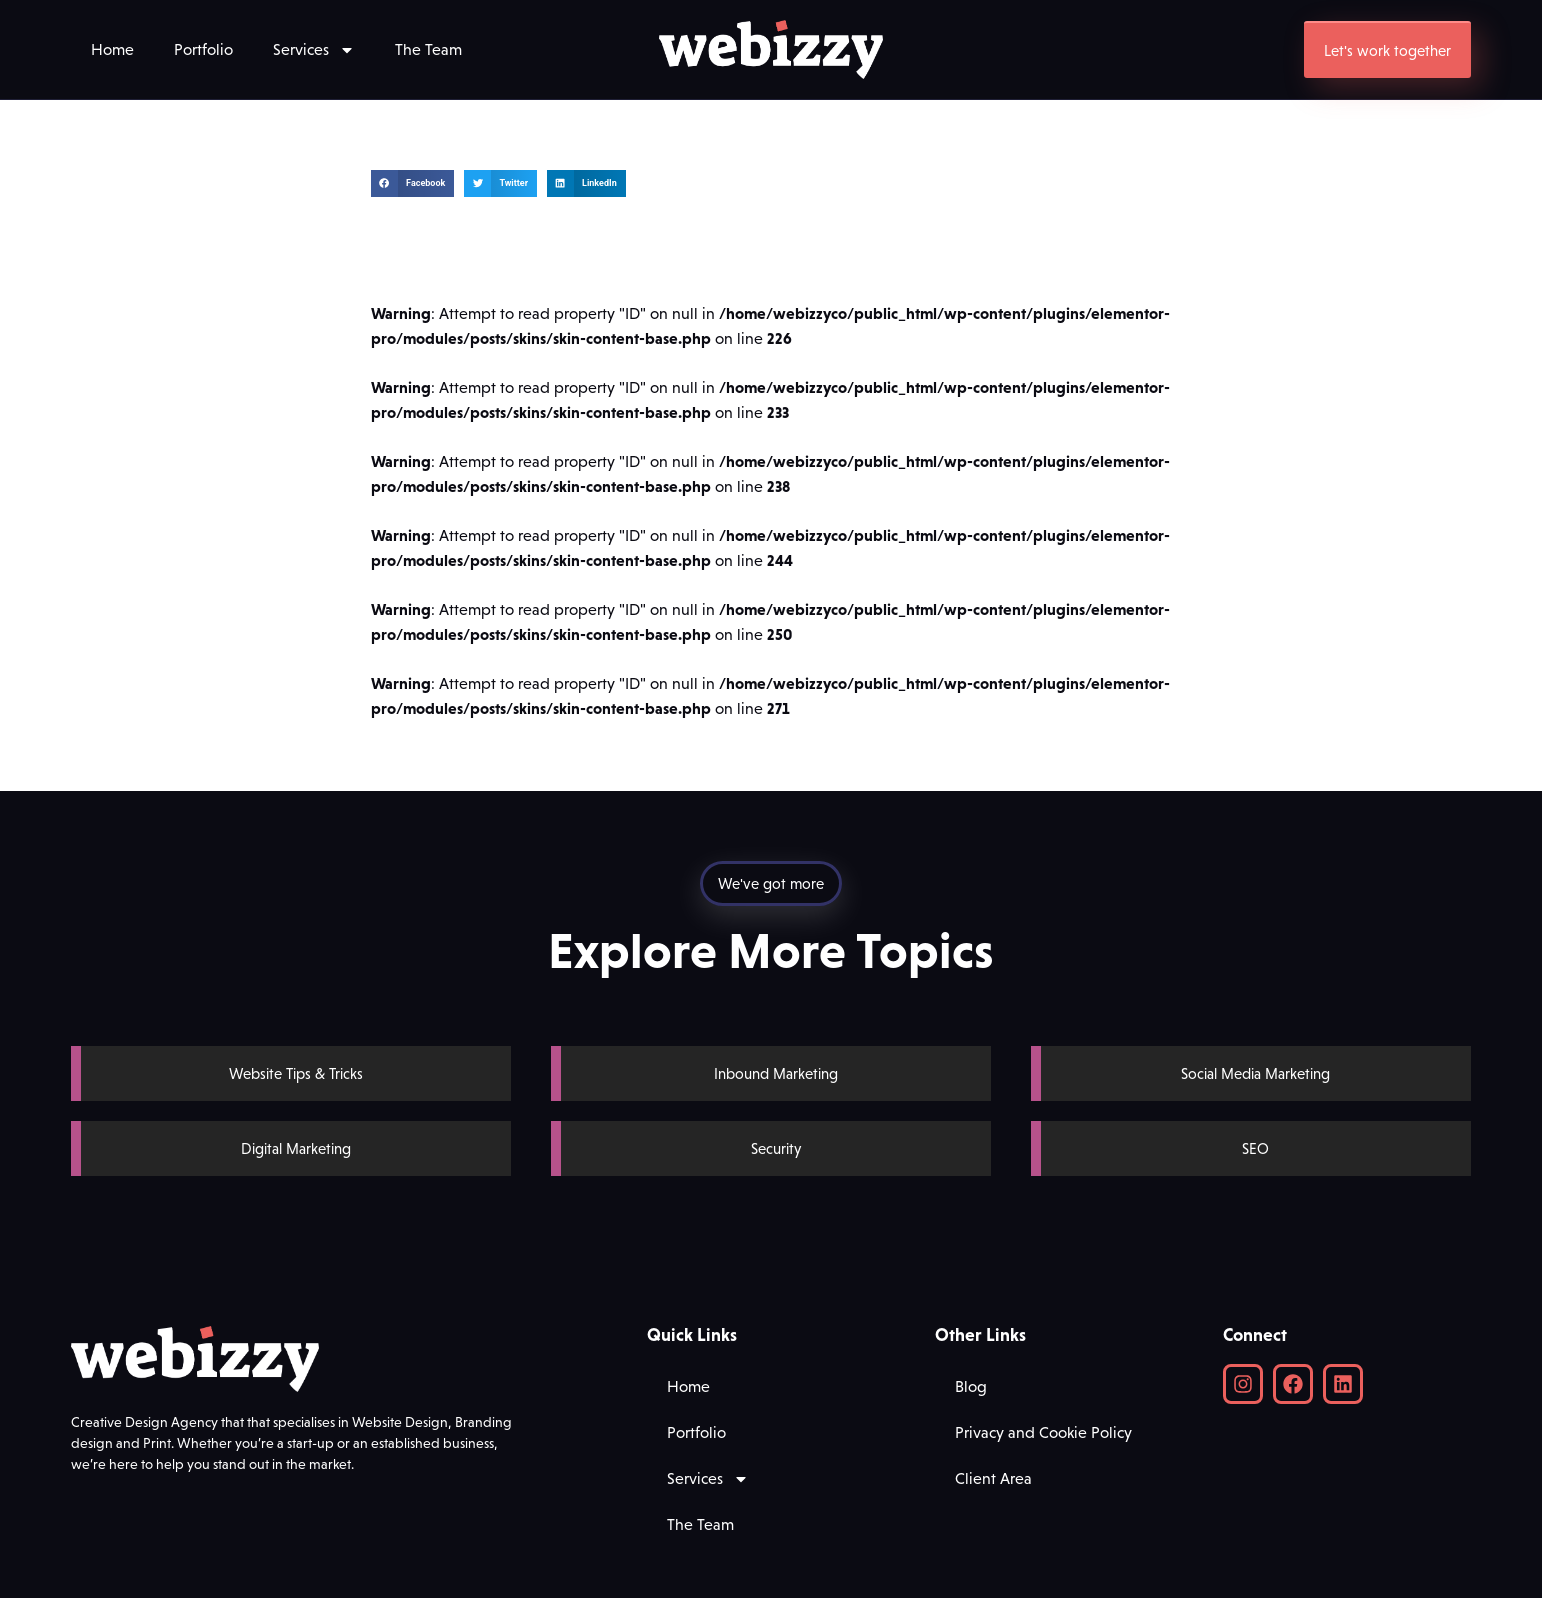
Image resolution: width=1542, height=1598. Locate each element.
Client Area (993, 1478)
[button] (412, 183)
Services (314, 50)
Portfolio (203, 49)
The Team (428, 49)
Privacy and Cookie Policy (1043, 1432)
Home (112, 49)
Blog (971, 1386)
